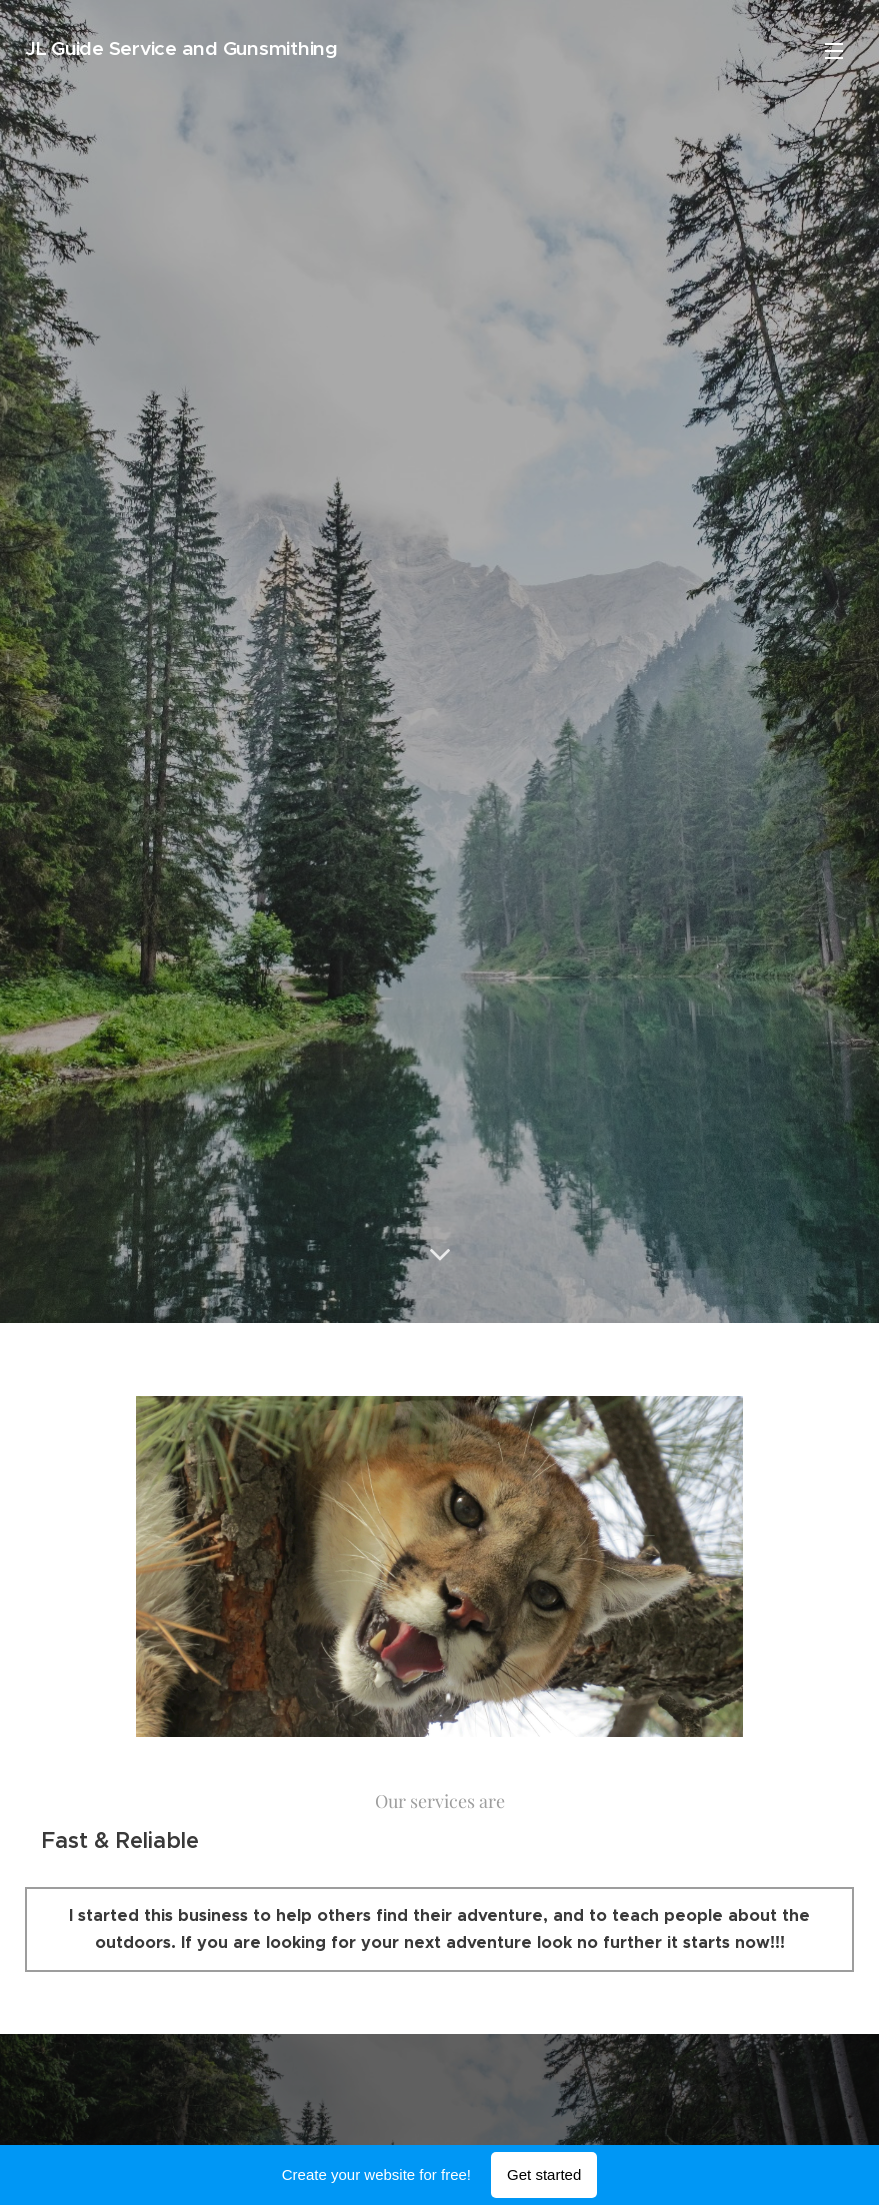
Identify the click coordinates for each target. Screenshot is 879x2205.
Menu (834, 51)
